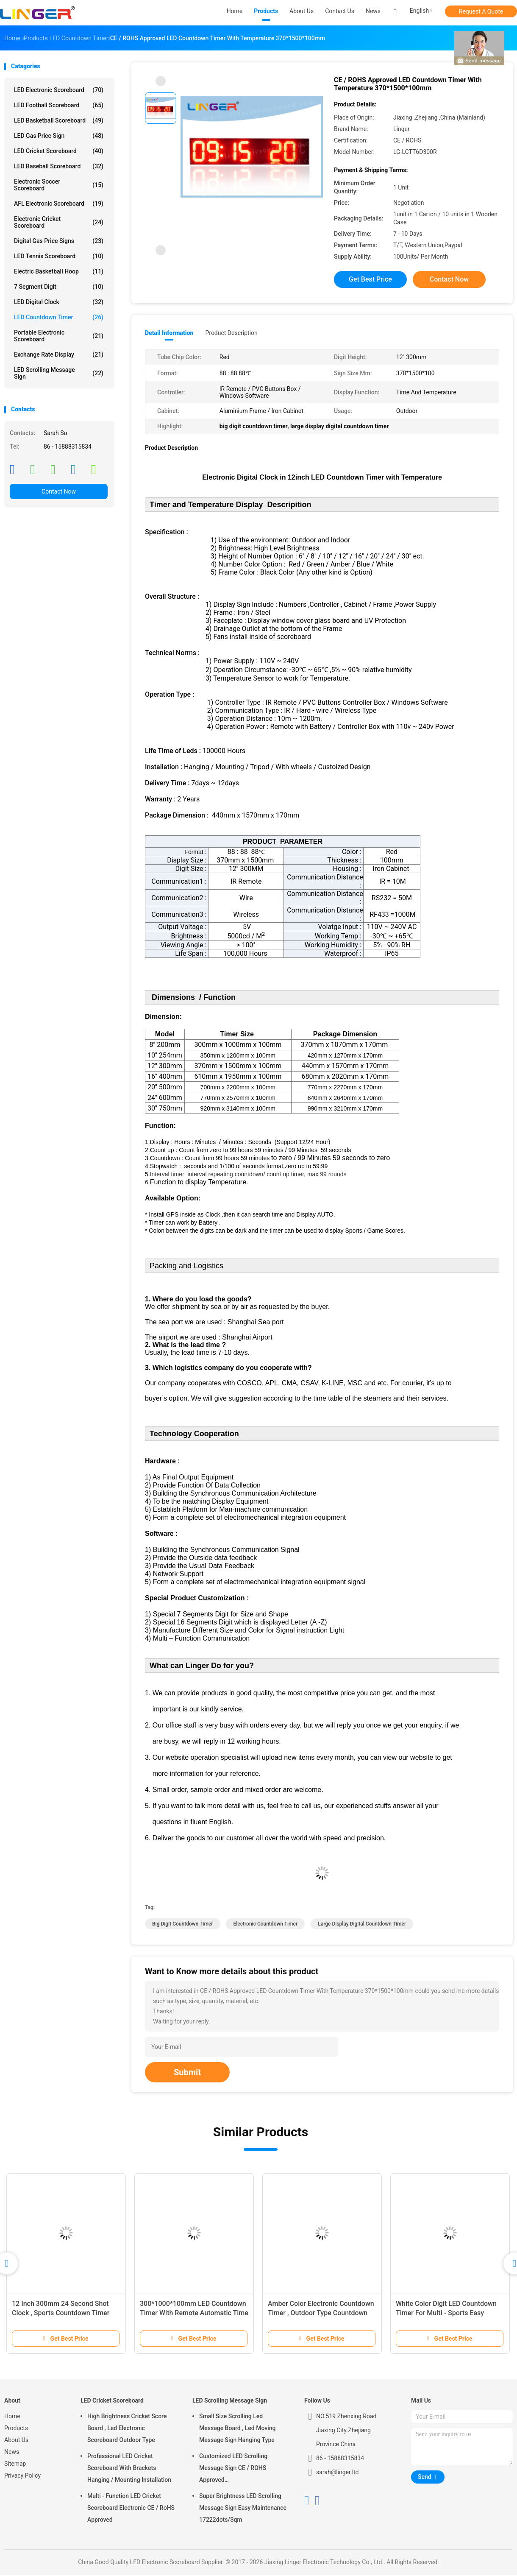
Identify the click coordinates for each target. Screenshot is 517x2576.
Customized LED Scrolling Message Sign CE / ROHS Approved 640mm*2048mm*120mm (234, 2470)
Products (16, 2429)
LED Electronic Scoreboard (58, 90)
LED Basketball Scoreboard (58, 120)
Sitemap (15, 2465)
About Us (16, 2441)
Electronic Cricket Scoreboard (58, 222)
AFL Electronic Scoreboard (58, 203)
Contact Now (59, 491)
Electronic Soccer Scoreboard (58, 185)
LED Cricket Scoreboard (58, 151)
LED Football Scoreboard (58, 105)
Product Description (231, 332)
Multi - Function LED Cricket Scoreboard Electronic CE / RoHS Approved (131, 2509)
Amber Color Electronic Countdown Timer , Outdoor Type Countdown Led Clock (321, 2314)
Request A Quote (481, 11)
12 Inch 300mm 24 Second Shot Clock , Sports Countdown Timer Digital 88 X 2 (60, 2314)
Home (12, 2417)
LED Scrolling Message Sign (58, 373)
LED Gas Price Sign (58, 135)
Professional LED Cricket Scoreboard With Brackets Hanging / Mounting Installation (129, 2469)
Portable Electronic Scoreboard (58, 336)
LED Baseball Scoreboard (58, 166)
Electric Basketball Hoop (58, 271)
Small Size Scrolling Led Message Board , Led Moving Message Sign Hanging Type (237, 2429)
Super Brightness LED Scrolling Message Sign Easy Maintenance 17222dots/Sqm (242, 2509)
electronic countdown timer (265, 1925)
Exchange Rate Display (58, 354)
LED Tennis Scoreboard (58, 256)
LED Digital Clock (58, 302)
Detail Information (169, 332)
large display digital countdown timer (362, 1925)
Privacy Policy (22, 2476)
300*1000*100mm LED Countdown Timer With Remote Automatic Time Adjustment (194, 2314)
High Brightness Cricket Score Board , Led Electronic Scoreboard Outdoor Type (127, 2429)
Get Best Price (370, 279)
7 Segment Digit (58, 286)
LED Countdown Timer (58, 317)
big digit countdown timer (182, 1925)
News (11, 2453)
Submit (187, 2073)
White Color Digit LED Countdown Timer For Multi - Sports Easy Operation (446, 2314)
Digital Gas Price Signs (58, 241)
